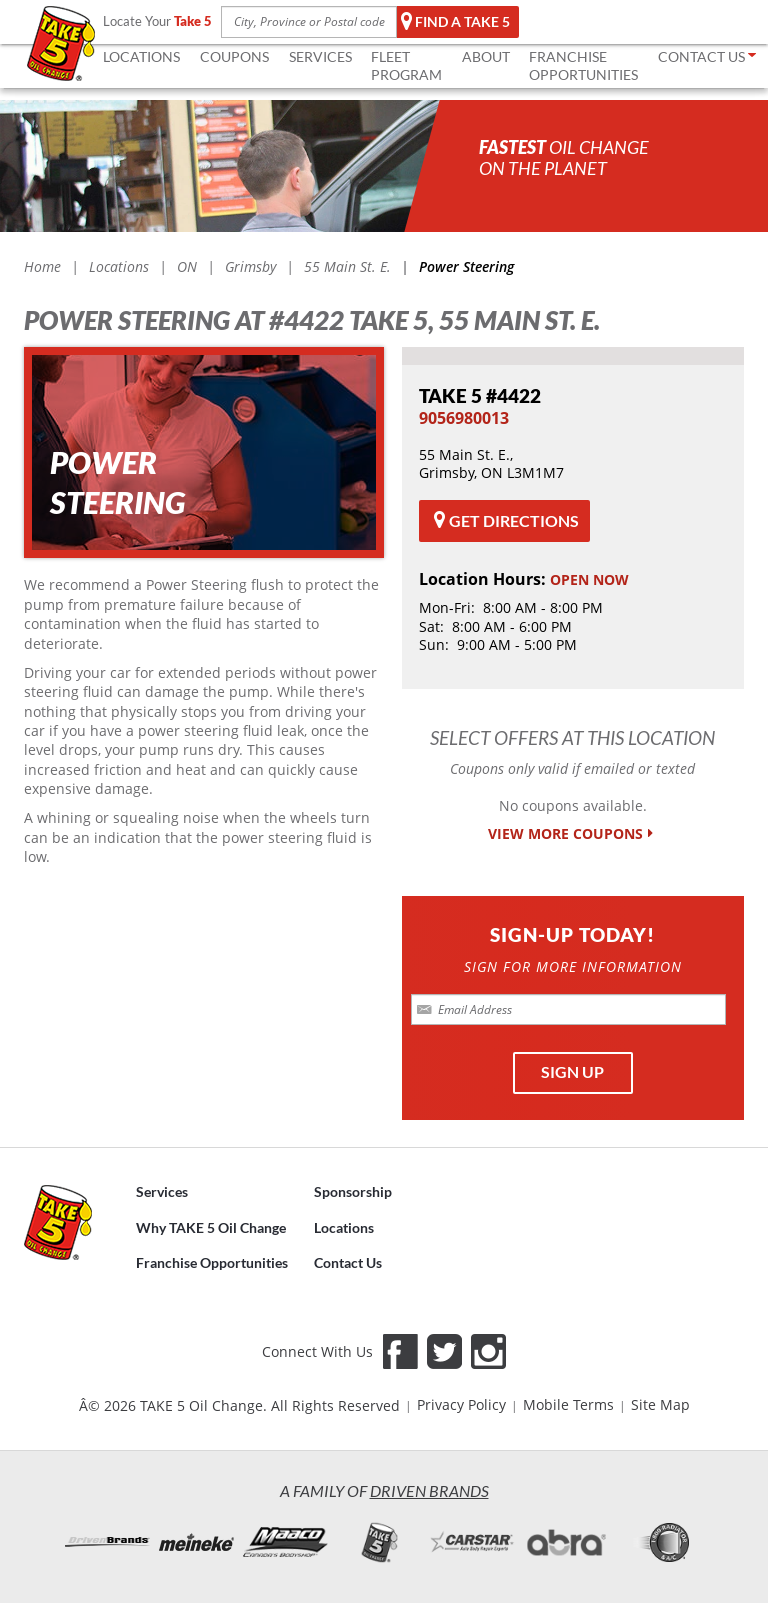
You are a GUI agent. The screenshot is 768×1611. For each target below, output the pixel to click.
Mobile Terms (568, 1404)
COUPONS (234, 56)
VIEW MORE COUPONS (572, 834)
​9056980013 (464, 418)
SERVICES (320, 56)
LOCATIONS (141, 56)
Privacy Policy (461, 1404)
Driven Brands (429, 1490)
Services (162, 1190)
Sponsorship (353, 1190)
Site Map (660, 1404)
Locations (344, 1226)
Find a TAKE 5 (455, 22)
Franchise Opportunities (212, 1262)
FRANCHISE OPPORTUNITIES (583, 65)
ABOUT (486, 56)
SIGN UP (572, 1071)
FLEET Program (406, 65)
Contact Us (348, 1262)
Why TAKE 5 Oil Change (211, 1226)
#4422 (480, 395)
